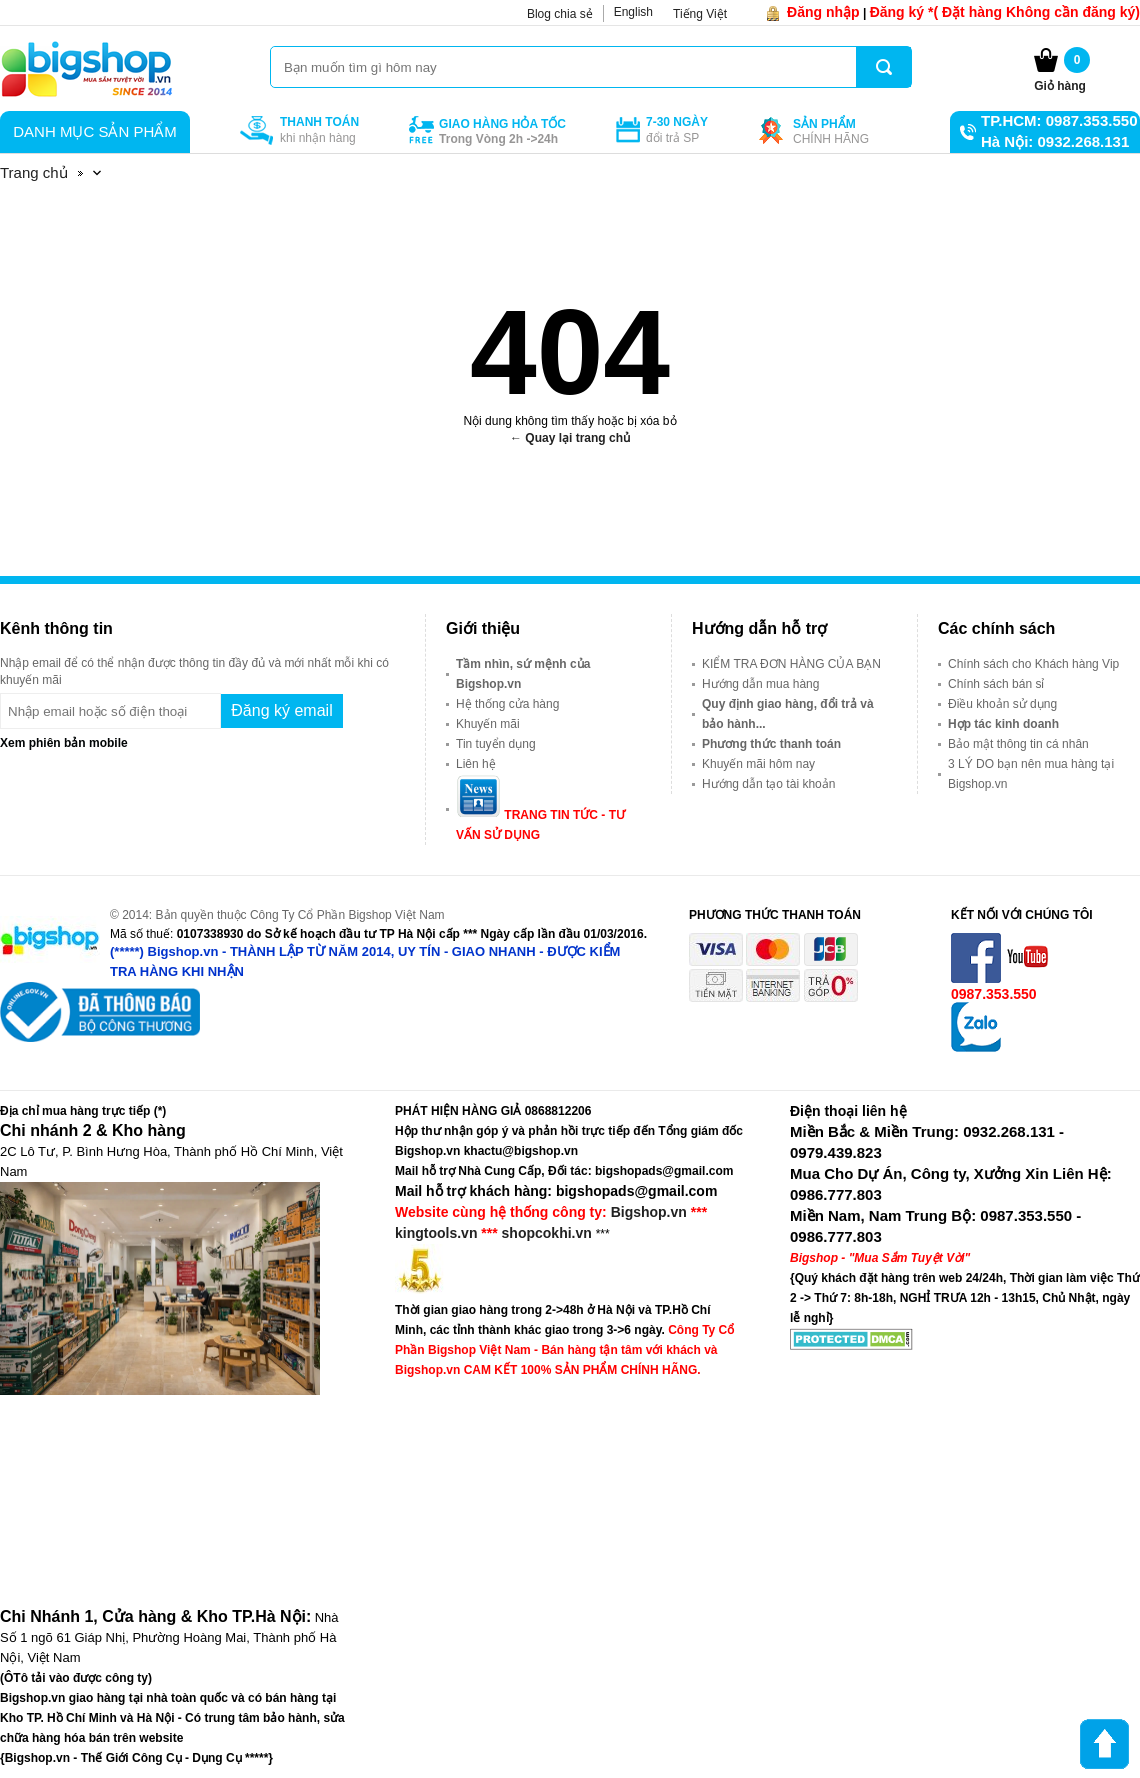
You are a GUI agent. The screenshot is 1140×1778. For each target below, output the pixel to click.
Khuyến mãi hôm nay (758, 764)
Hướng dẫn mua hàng (760, 684)
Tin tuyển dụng (496, 744)
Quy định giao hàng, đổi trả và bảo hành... (788, 714)
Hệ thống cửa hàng (507, 704)
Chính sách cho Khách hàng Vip (1033, 664)
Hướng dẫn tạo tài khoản (768, 784)
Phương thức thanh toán (771, 744)
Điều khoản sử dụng (1002, 704)
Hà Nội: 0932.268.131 (1055, 141)
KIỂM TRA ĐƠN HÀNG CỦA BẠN (791, 664)
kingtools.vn (436, 1233)
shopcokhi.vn (547, 1233)
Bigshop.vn (649, 1212)
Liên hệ (476, 764)
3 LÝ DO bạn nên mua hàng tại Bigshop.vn (1031, 774)
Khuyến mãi (488, 724)
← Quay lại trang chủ (570, 438)
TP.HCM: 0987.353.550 (1059, 120)
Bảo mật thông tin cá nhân (1018, 744)
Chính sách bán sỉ (996, 684)
